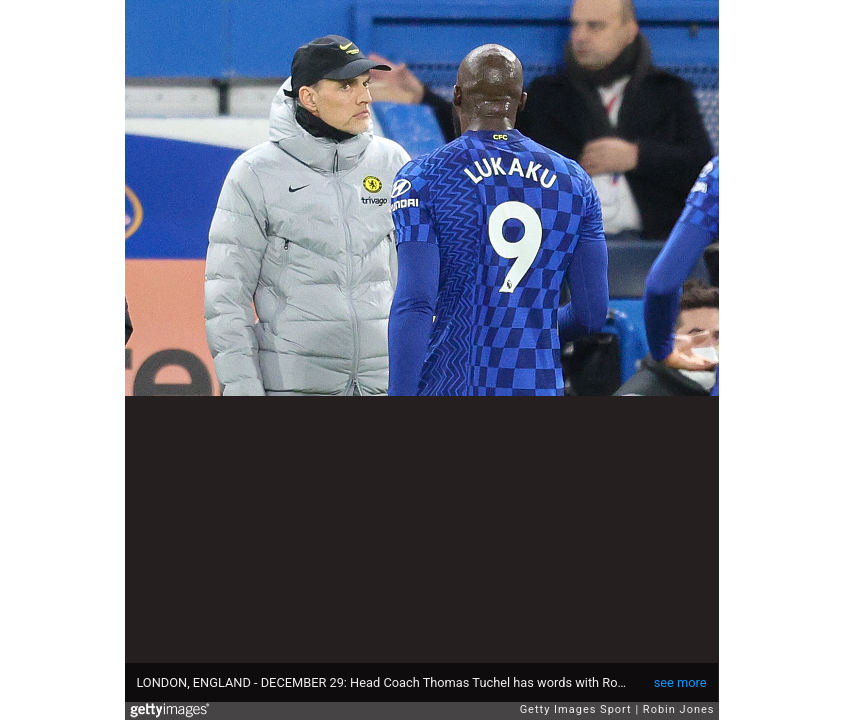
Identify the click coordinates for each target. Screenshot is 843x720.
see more (680, 682)
